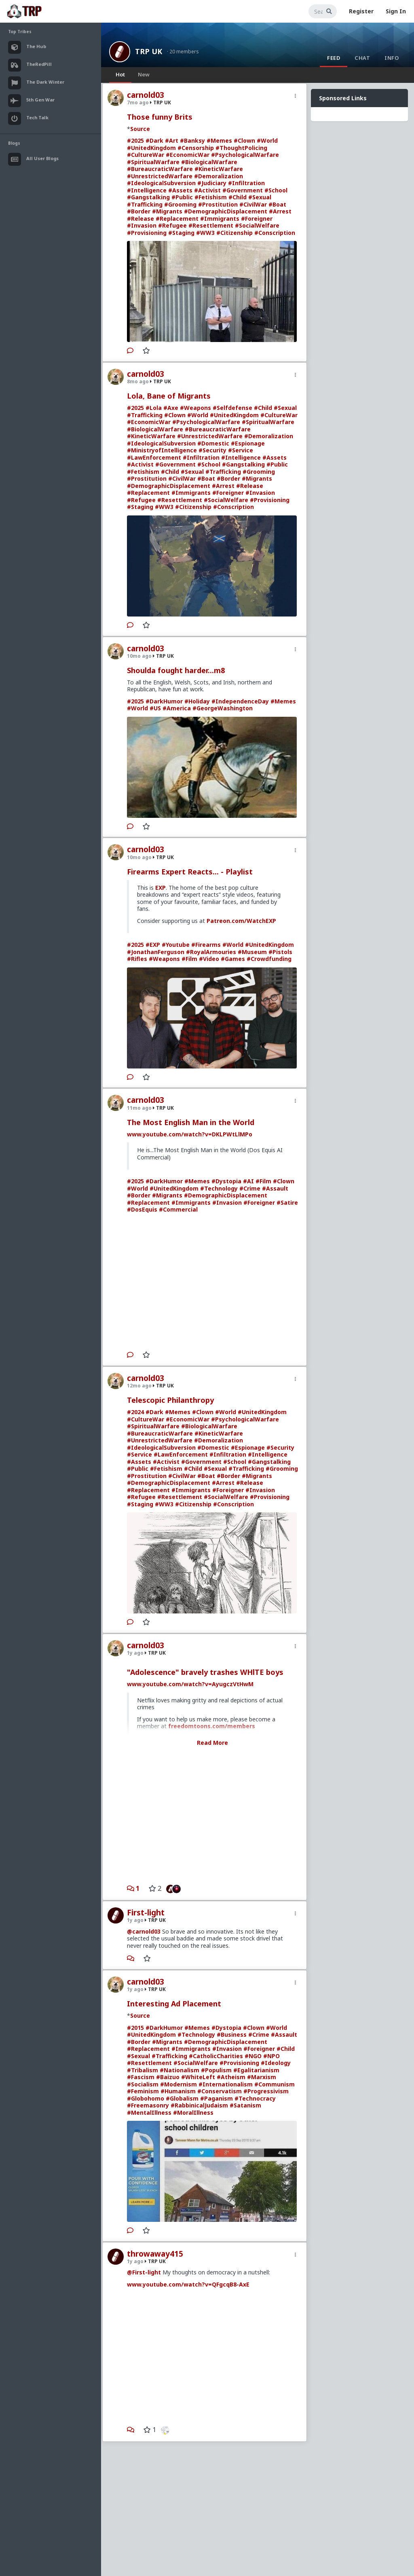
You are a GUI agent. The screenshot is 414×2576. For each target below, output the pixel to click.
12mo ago (139, 1385)
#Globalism (182, 2098)
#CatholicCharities (216, 2056)
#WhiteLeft (198, 2077)
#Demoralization (218, 176)
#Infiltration (246, 183)
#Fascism (140, 2077)
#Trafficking (145, 204)
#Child (237, 197)
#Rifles (137, 959)
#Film (189, 959)
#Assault (275, 1188)
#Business (232, 2034)
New (144, 74)
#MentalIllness (149, 2112)
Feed (333, 57)
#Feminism (143, 2091)
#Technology (219, 1188)
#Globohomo (145, 2098)
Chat (362, 57)
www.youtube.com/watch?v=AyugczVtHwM (190, 1684)
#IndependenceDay (240, 701)
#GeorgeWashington (222, 708)
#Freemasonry (148, 2105)
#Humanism (178, 2091)
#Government (242, 190)
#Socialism (142, 2084)
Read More (212, 1742)
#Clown (244, 140)
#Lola (154, 408)
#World (267, 140)
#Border (138, 211)
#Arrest (280, 211)
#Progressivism (266, 2091)
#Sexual (259, 197)
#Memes (219, 140)
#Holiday (197, 701)
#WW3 (205, 232)
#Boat (277, 204)
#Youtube (176, 944)
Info (391, 57)
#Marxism (261, 2077)
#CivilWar (253, 204)
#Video (209, 959)
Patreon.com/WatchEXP (241, 921)
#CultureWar (145, 154)
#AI (248, 1181)
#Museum (252, 952)
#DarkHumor (164, 701)
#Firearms (206, 944)
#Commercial (178, 1209)
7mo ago (138, 102)
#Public (182, 197)
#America (177, 708)
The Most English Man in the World (190, 1122)
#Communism (274, 2084)
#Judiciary (211, 183)
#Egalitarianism (256, 2070)
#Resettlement (210, 225)
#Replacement (177, 218)
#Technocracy (255, 2098)
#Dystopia (226, 1181)
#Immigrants (219, 218)
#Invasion (141, 225)
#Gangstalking (148, 197)
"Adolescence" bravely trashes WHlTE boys (205, 1672)
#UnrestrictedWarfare (159, 176)
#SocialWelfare (257, 225)
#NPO (271, 2056)
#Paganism (216, 2098)
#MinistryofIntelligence (162, 450)
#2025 (135, 140)
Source (140, 129)
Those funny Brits (159, 117)
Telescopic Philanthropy (170, 1400)
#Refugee (172, 225)
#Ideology (276, 2063)
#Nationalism (179, 2070)
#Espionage (248, 443)
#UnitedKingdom (151, 148)
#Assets (180, 190)
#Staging (181, 232)
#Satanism (245, 2105)
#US (155, 708)
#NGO (253, 2056)
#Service (240, 450)
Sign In (396, 11)
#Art (171, 140)
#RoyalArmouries (211, 952)
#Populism (216, 2070)
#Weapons (195, 408)
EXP (160, 887)
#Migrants (167, 211)
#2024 (135, 1412)
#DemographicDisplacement (225, 211)
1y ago (135, 1652)
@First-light (144, 2272)
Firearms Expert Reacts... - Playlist (190, 871)
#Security (212, 450)
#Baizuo (168, 2077)
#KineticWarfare (218, 169)
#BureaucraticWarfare (160, 169)
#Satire (287, 1202)
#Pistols (280, 952)
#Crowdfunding (269, 959)
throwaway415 (155, 2254)
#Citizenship (234, 232)
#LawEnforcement (154, 457)
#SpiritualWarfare (153, 162)
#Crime (249, 1188)
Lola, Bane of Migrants (169, 396)
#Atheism (231, 2077)
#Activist (207, 190)
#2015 (135, 2027)
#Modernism (178, 2084)
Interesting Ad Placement (174, 2003)
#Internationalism (226, 2084)
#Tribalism (142, 2070)
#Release (140, 218)
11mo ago (139, 1107)
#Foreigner (256, 218)
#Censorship (195, 148)
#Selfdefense (232, 408)
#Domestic (213, 443)
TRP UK (148, 51)
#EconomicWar (187, 154)
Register (361, 11)
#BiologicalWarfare (209, 162)
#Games (233, 959)
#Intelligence (147, 190)
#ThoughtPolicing (241, 148)
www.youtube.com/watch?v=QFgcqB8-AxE (188, 2284)
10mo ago (139, 655)
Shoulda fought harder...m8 (176, 670)
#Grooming (180, 204)
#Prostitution (218, 204)
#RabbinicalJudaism (199, 2105)
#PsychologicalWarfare (245, 154)
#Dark (154, 140)
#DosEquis (142, 1209)
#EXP (153, 944)
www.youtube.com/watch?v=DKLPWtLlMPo (189, 1134)
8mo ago (138, 381)
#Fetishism (210, 197)
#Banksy (192, 140)
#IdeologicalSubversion (161, 183)
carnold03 (145, 95)
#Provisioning (147, 232)
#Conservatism (219, 2091)
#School (275, 190)
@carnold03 (144, 1931)
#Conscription (274, 232)
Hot (120, 74)
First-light (146, 1912)
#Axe (170, 408)
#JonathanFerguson (155, 952)
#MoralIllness (193, 2112)
